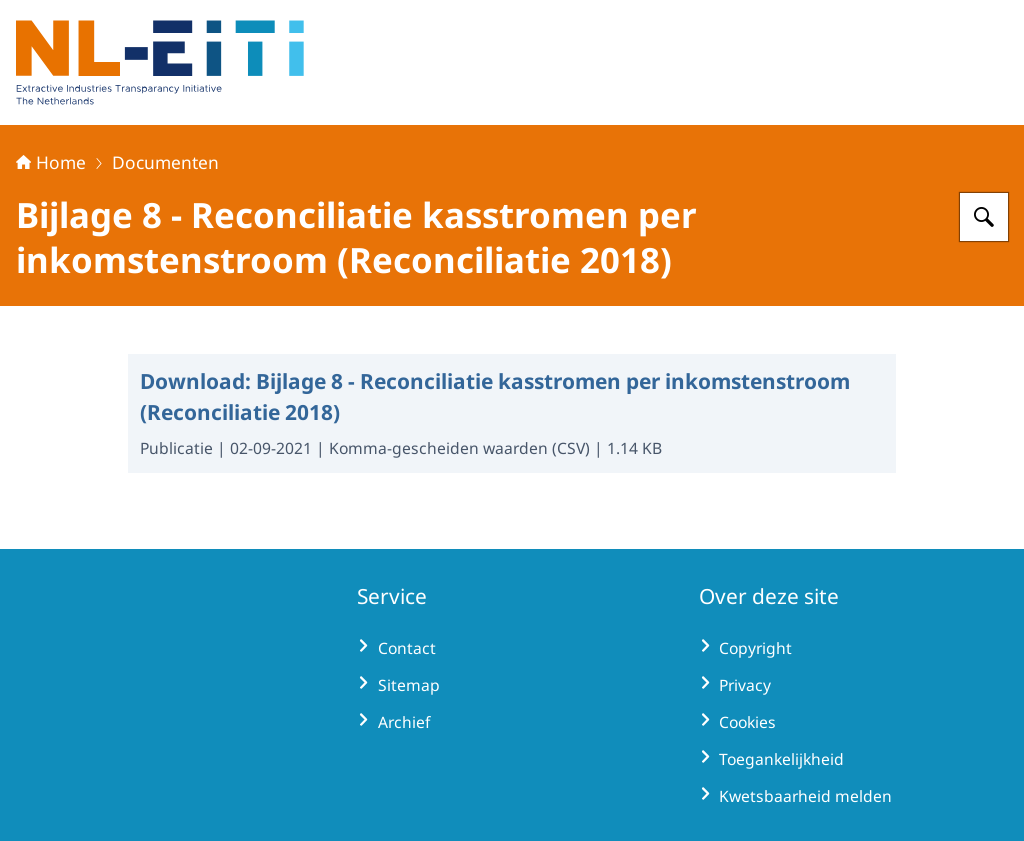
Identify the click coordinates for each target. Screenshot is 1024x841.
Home (51, 162)
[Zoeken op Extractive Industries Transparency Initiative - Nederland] (984, 217)
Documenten (165, 162)
